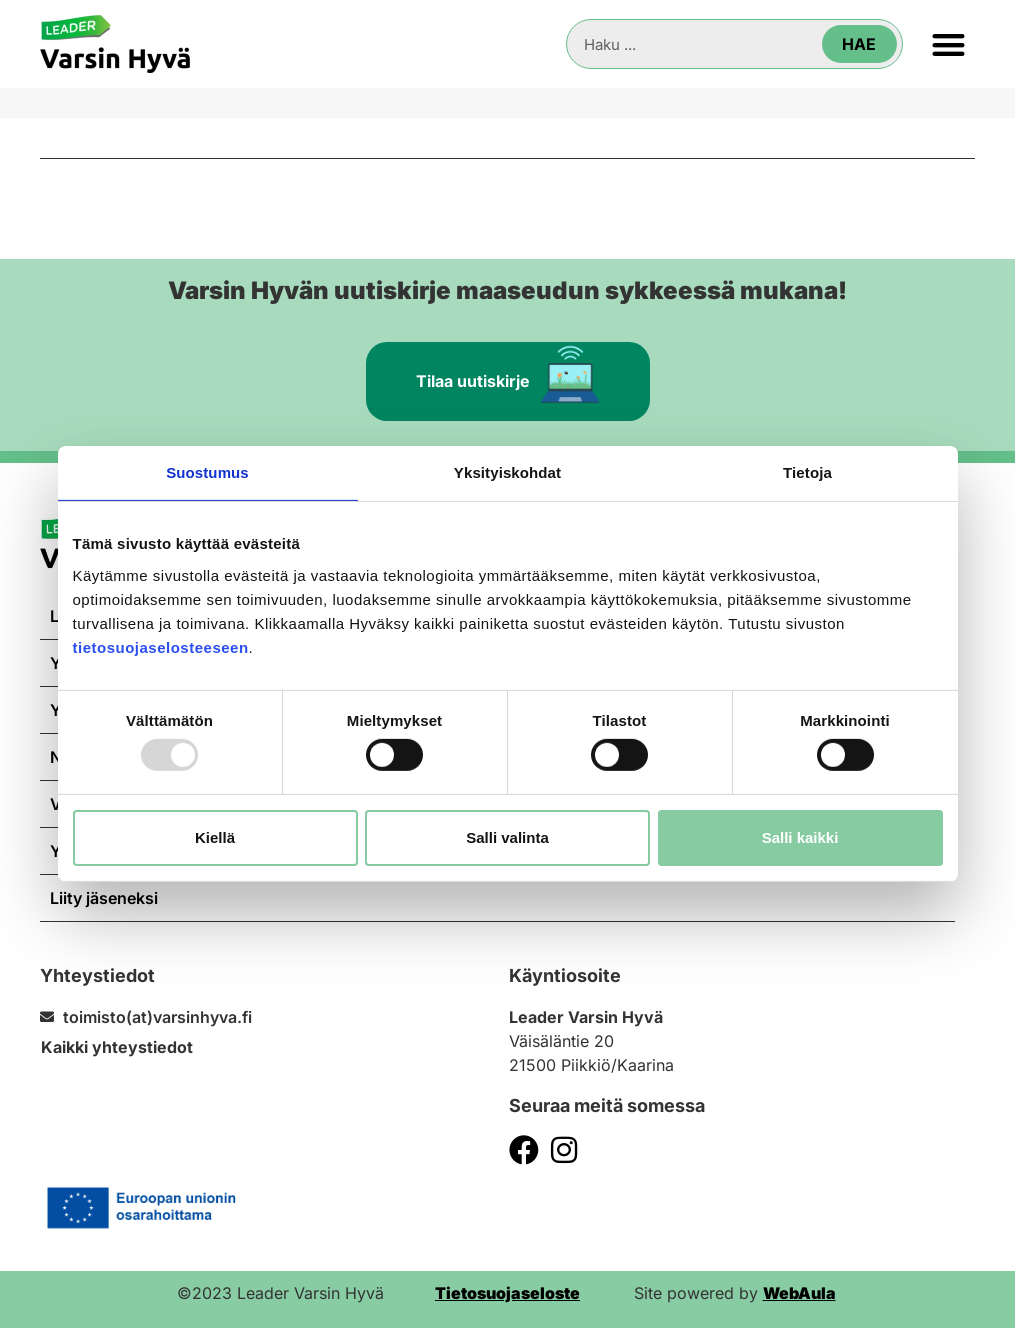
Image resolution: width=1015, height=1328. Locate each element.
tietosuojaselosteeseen (161, 646)
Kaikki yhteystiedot (117, 1047)
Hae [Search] (859, 44)
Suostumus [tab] (207, 472)
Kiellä (215, 837)
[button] (949, 44)
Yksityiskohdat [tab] (507, 472)
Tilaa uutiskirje (508, 373)
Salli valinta (507, 837)
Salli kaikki (800, 837)
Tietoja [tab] (807, 472)
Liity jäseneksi (104, 898)
